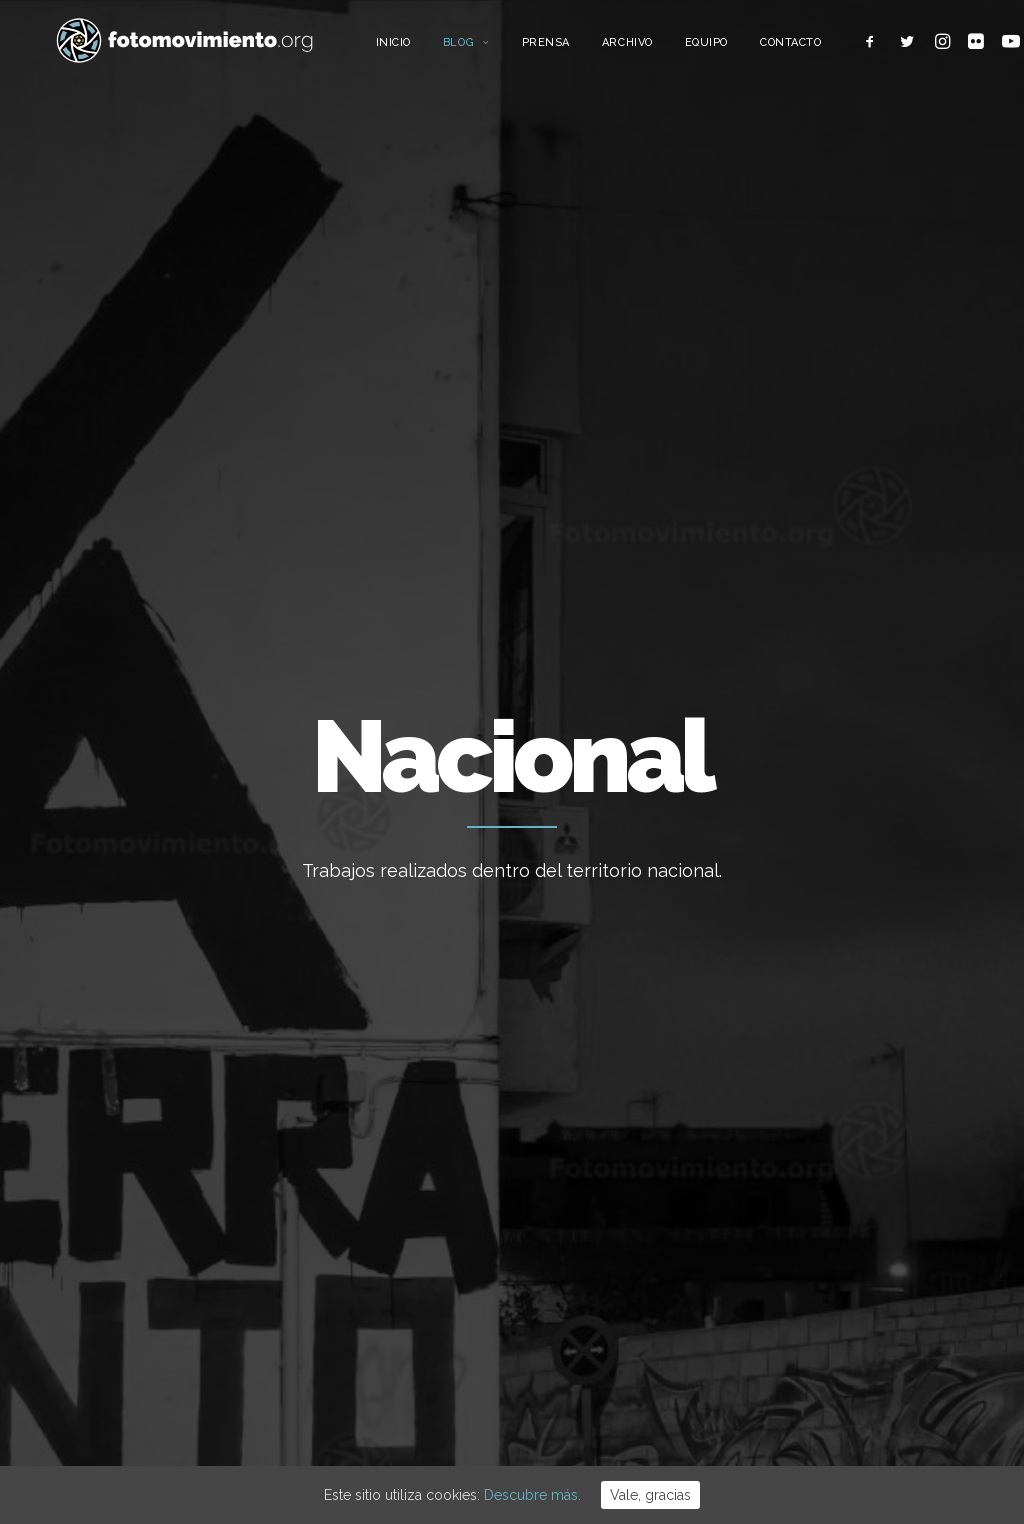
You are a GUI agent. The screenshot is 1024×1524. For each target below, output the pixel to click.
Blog (499, 47)
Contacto (823, 47)
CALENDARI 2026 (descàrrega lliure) (629, 1145)
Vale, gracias (650, 1495)
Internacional (839, 1117)
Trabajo (821, 1056)
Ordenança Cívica (589, 1025)
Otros (815, 1361)
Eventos (823, 1270)
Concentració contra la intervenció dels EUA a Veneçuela (607, 1314)
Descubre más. (532, 1495)
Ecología (825, 1026)
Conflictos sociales (859, 1209)
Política (821, 1178)
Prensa (579, 47)
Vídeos (819, 1300)
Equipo (739, 47)
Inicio (426, 47)
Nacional (825, 1087)
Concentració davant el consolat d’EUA (609, 1223)
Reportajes (833, 1331)
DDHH (816, 1239)
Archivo (660, 47)
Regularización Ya (589, 1079)
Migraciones (836, 1148)
